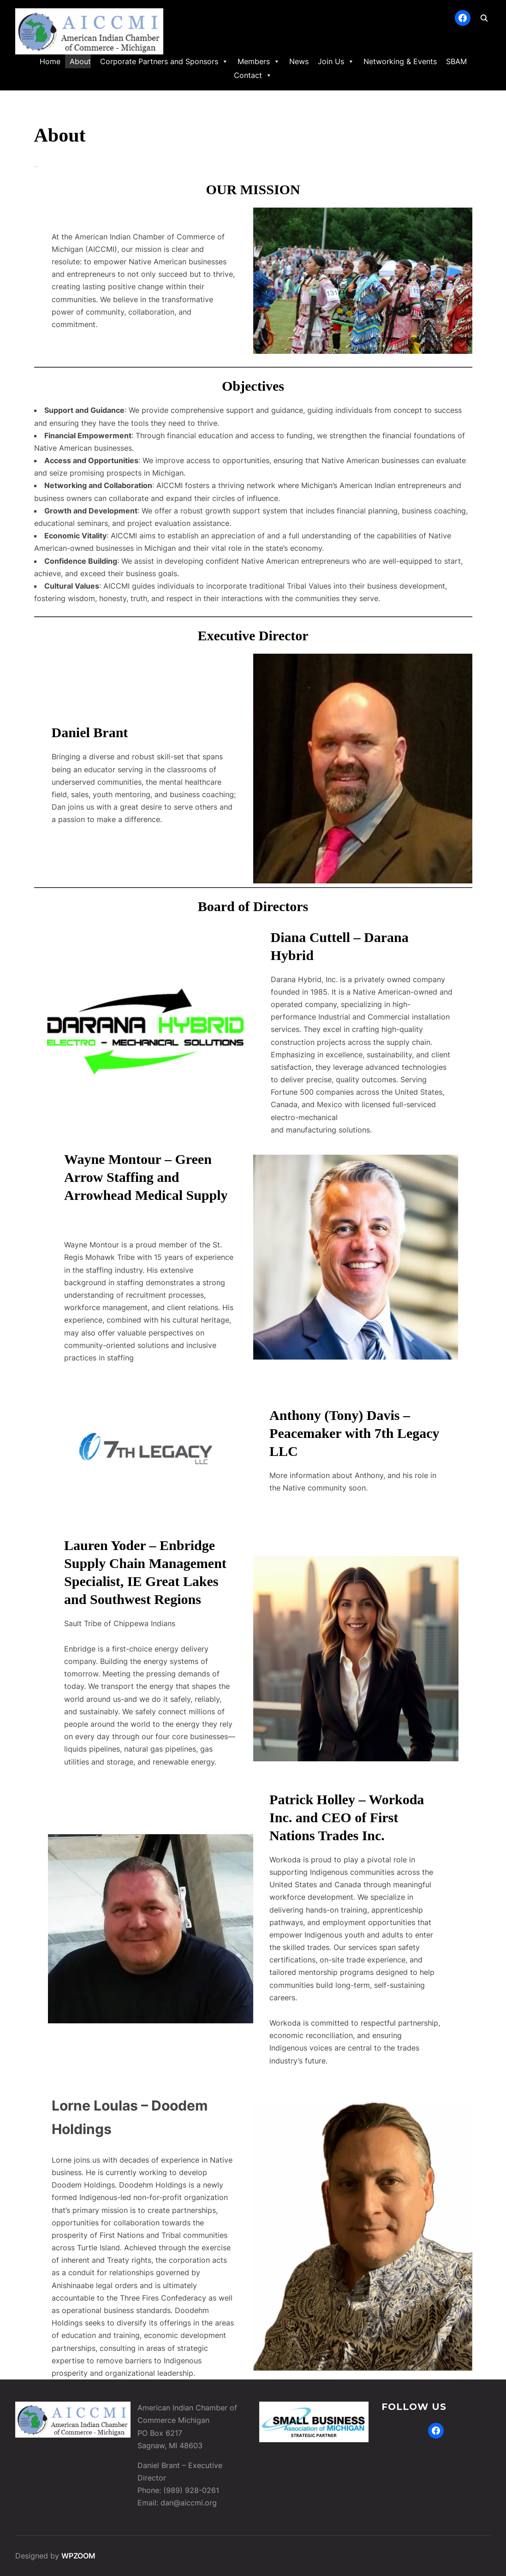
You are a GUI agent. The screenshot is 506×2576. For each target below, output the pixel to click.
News (299, 61)
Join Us (336, 61)
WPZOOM (78, 2555)
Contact (253, 75)
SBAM (456, 61)
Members (259, 61)
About (80, 61)
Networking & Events (400, 61)
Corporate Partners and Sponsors (164, 61)
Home (50, 61)
